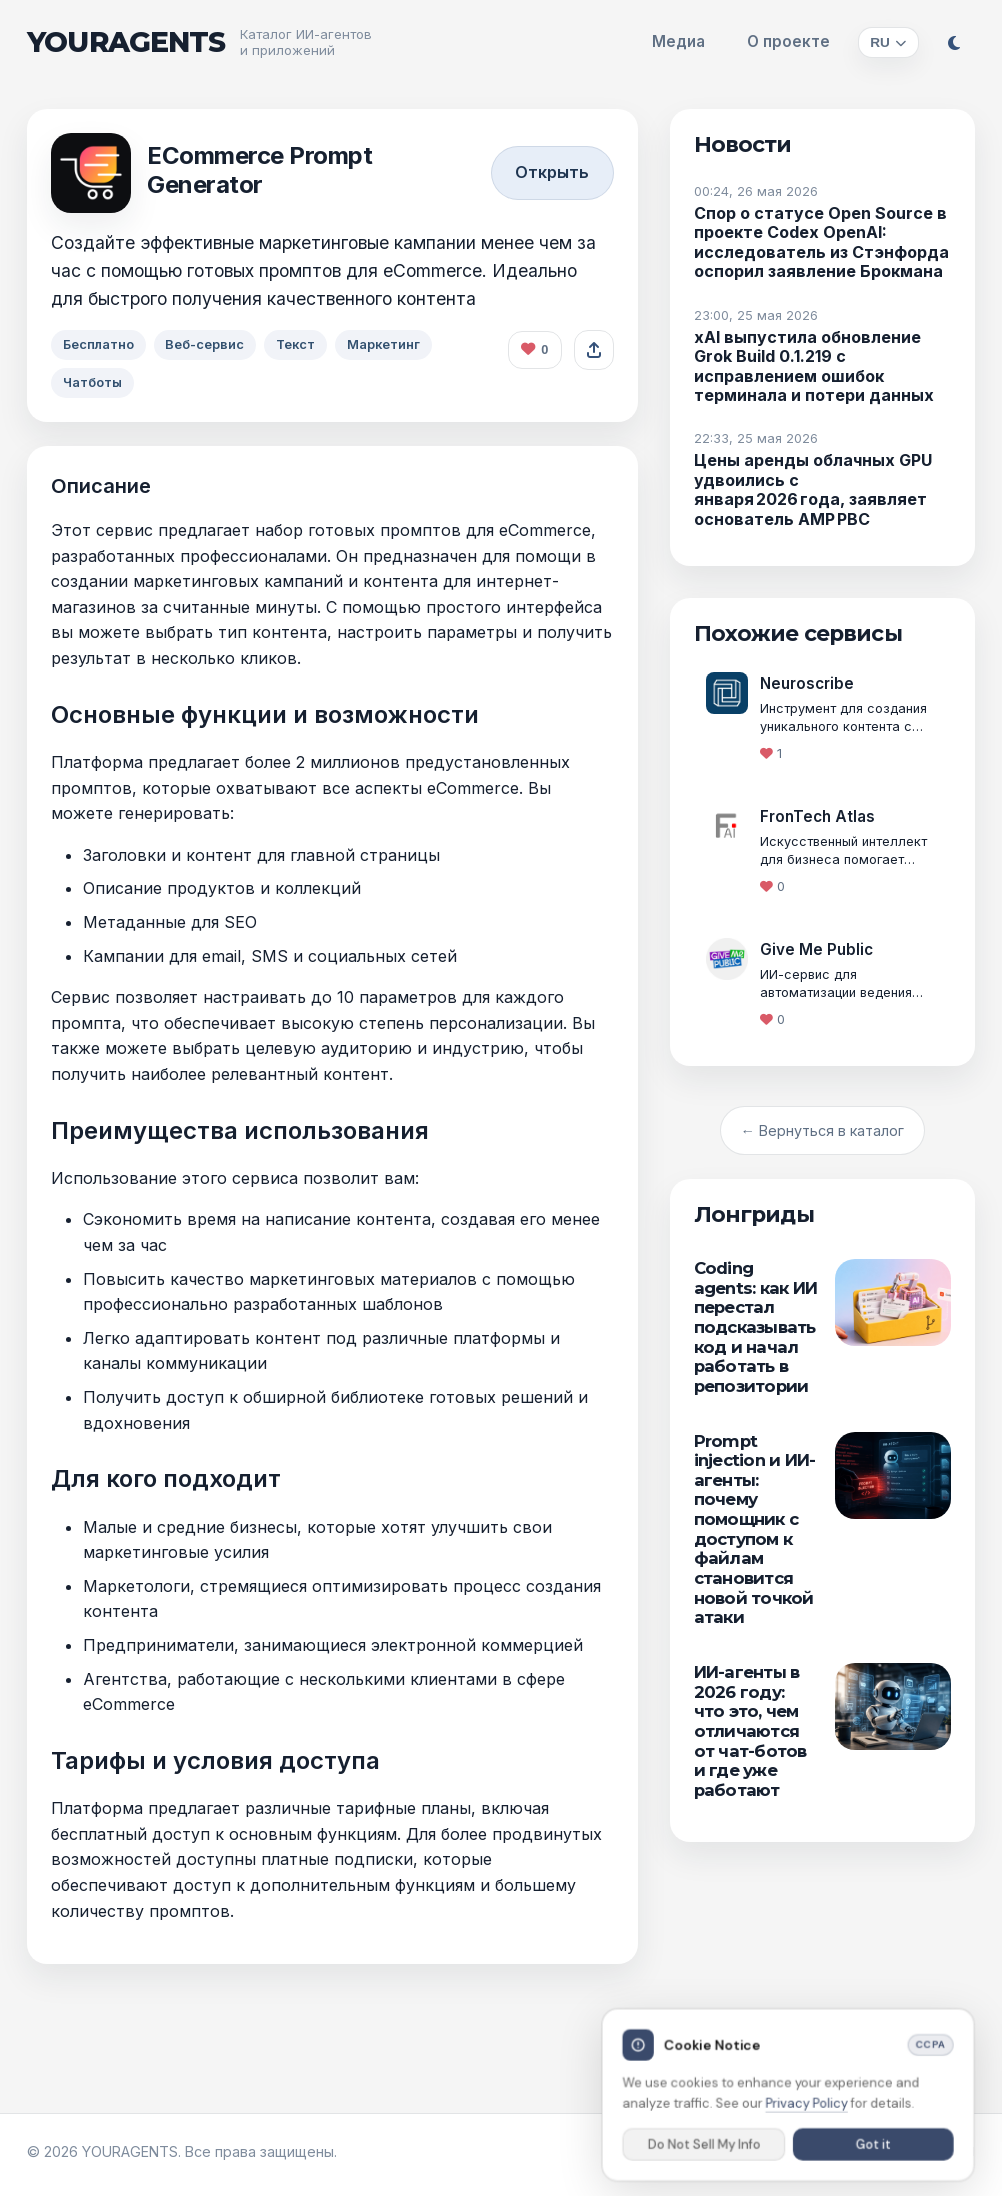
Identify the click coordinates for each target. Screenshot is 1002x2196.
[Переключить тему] (954, 43)
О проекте (788, 41)
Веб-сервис (210, 344)
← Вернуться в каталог (822, 1130)
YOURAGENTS (126, 42)
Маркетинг (397, 344)
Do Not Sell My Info (705, 2149)
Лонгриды (754, 1214)
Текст (305, 344)
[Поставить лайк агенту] (535, 350)
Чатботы (94, 383)
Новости (743, 144)
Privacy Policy (806, 2108)
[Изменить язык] (888, 42)
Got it (872, 2149)
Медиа (678, 41)
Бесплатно (100, 344)
